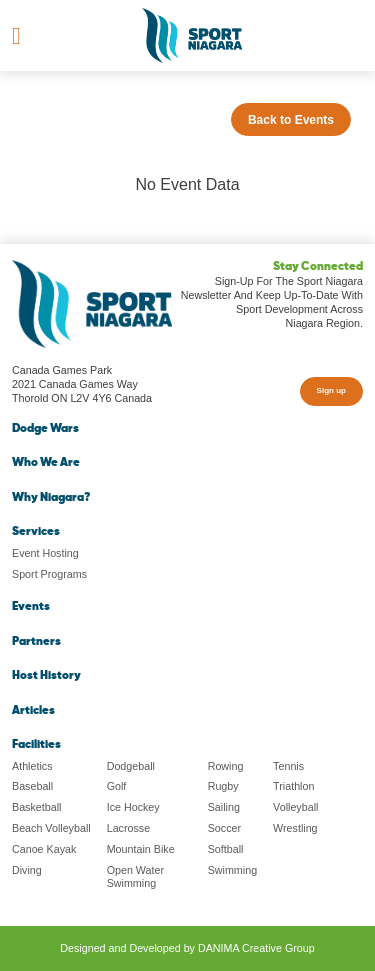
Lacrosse (129, 828)
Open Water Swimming (135, 876)
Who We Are (46, 463)
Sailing (224, 807)
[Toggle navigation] (16, 36)
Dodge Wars (45, 429)
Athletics (32, 766)
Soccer (224, 828)
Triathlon (293, 786)
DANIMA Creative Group (256, 948)
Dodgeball (131, 766)
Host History (46, 676)
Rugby (223, 786)
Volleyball (295, 807)
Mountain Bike (141, 849)
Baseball (32, 786)
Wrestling (295, 828)
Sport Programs (49, 574)
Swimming (232, 870)
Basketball (36, 807)
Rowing (226, 766)
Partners (36, 642)
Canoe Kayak (44, 849)
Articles (33, 711)
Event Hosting (45, 553)
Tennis (288, 766)
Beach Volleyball (51, 828)
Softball (226, 849)
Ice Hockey (133, 807)
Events (31, 607)
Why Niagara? (51, 498)
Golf (117, 786)
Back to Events (291, 120)
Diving (27, 870)
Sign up (331, 390)
